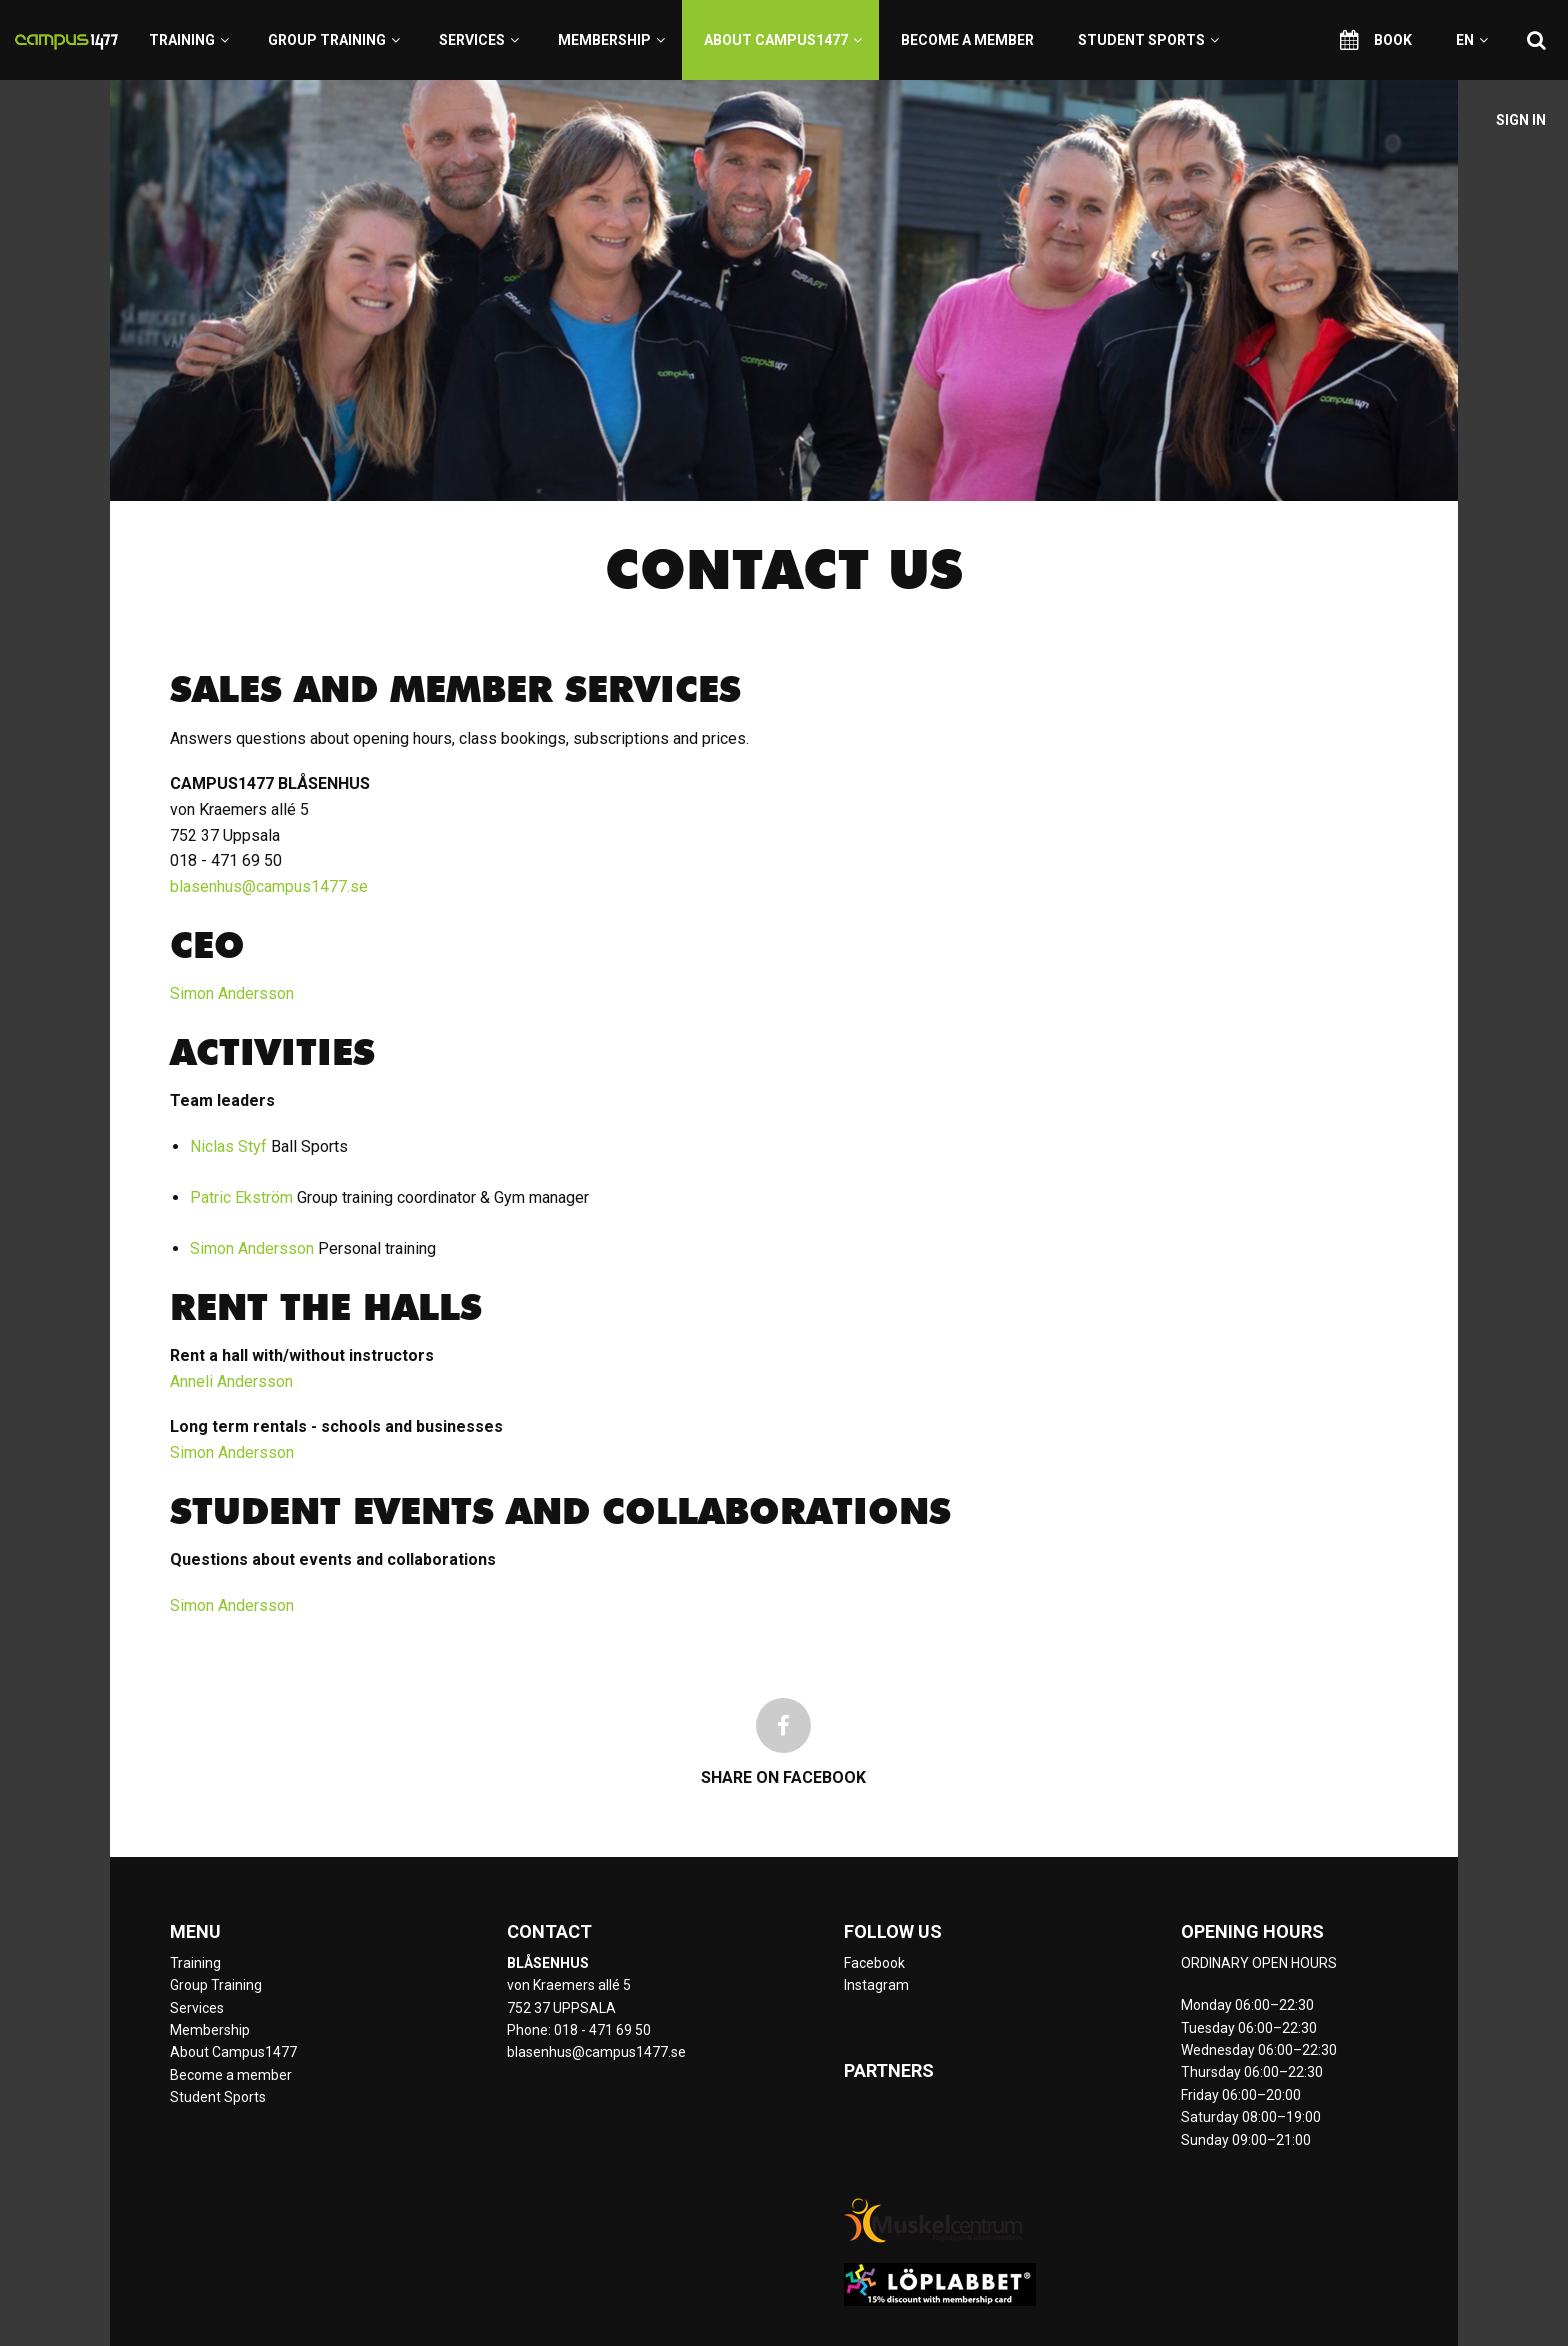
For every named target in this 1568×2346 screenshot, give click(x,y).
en (1472, 40)
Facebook (874, 1963)
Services (479, 40)
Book (1376, 40)
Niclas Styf (228, 1146)
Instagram (876, 1985)
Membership (611, 40)
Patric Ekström (241, 1197)
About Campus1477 (783, 40)
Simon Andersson (232, 993)
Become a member (967, 40)
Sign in (1521, 120)
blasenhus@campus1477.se (269, 886)
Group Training (334, 40)
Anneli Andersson (231, 1381)
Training (189, 40)
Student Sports (1148, 40)
